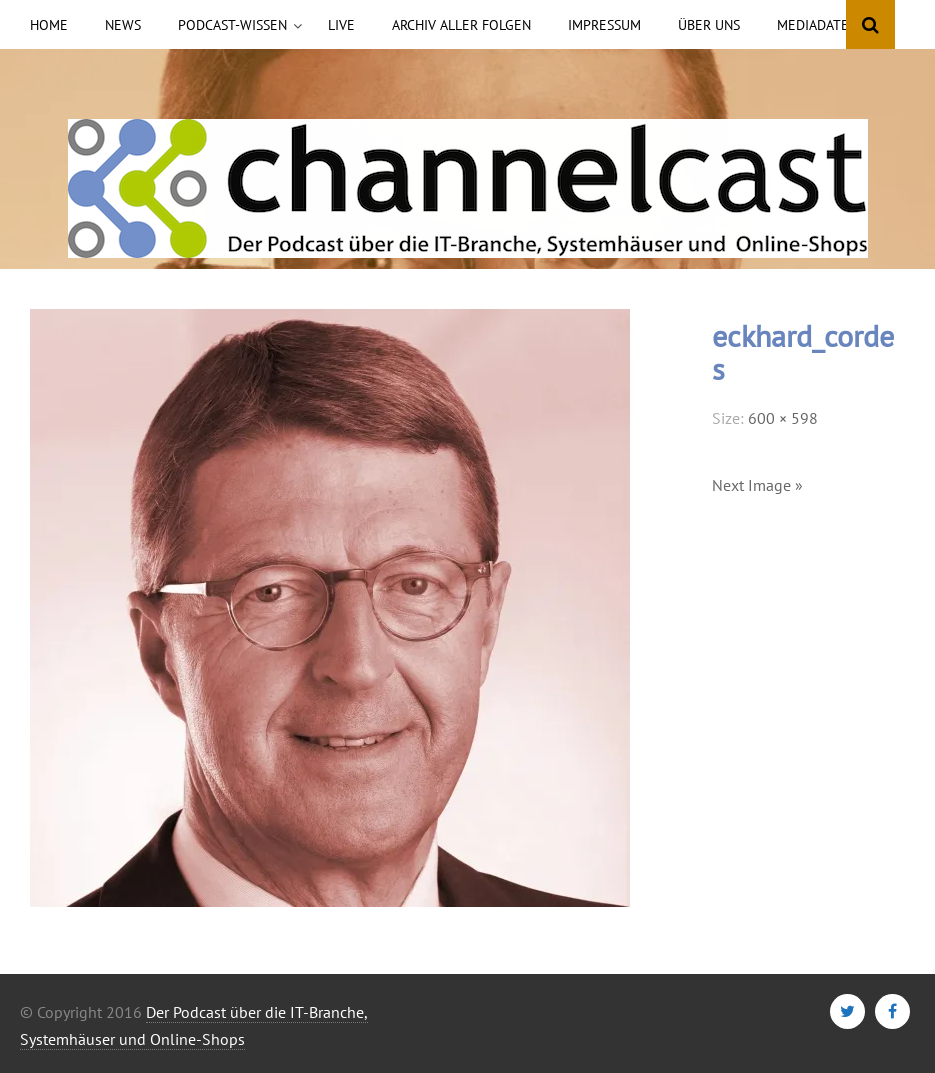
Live (341, 25)
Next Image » (757, 485)
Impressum (604, 25)
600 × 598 (783, 418)
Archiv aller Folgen (461, 25)
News (123, 25)
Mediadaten (817, 25)
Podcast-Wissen (232, 25)
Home (49, 25)
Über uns (709, 25)
